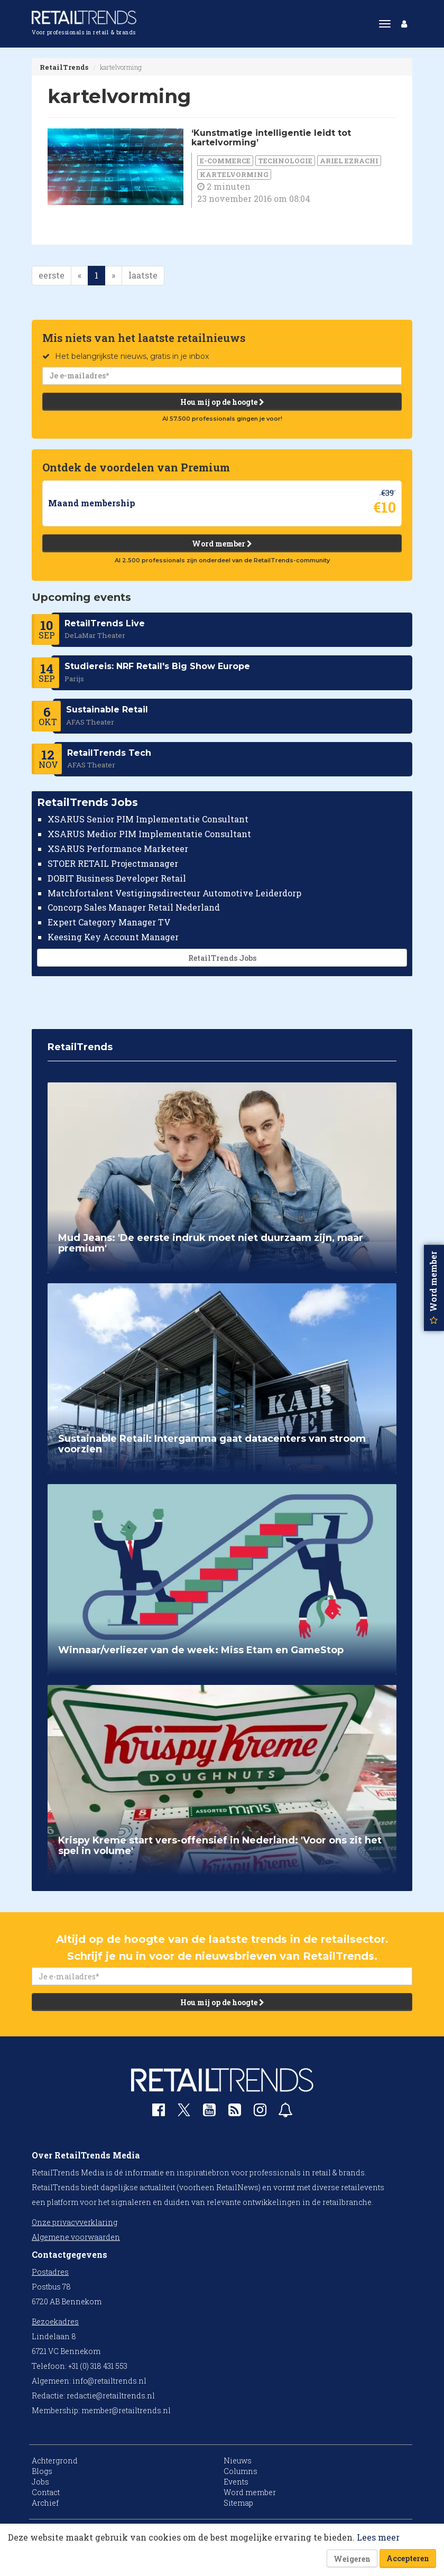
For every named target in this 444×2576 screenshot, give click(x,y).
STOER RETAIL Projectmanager (113, 863)
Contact (46, 2492)
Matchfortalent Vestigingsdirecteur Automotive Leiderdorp (174, 892)
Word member (222, 544)
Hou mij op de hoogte (222, 402)
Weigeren (352, 2559)
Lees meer (378, 2537)
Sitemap (238, 2503)
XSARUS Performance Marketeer (118, 848)
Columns (240, 2471)
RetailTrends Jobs (222, 958)
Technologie (285, 160)
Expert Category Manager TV (109, 922)
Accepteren (407, 2558)
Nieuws (238, 2460)
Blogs (42, 2471)
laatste (143, 275)
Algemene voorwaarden (76, 2237)
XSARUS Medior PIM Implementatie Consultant (149, 834)
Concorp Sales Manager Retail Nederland (134, 907)
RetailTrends (64, 67)
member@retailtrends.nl (126, 2410)
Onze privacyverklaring (74, 2222)
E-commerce (225, 160)
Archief (45, 2503)
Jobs (40, 2482)
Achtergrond (55, 2460)
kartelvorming (234, 174)
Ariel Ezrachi (349, 160)
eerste (51, 275)
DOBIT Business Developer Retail (117, 878)
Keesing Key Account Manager (113, 936)
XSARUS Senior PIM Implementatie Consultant (148, 819)
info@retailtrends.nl (109, 2381)
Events (236, 2482)
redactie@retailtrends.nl (111, 2395)
